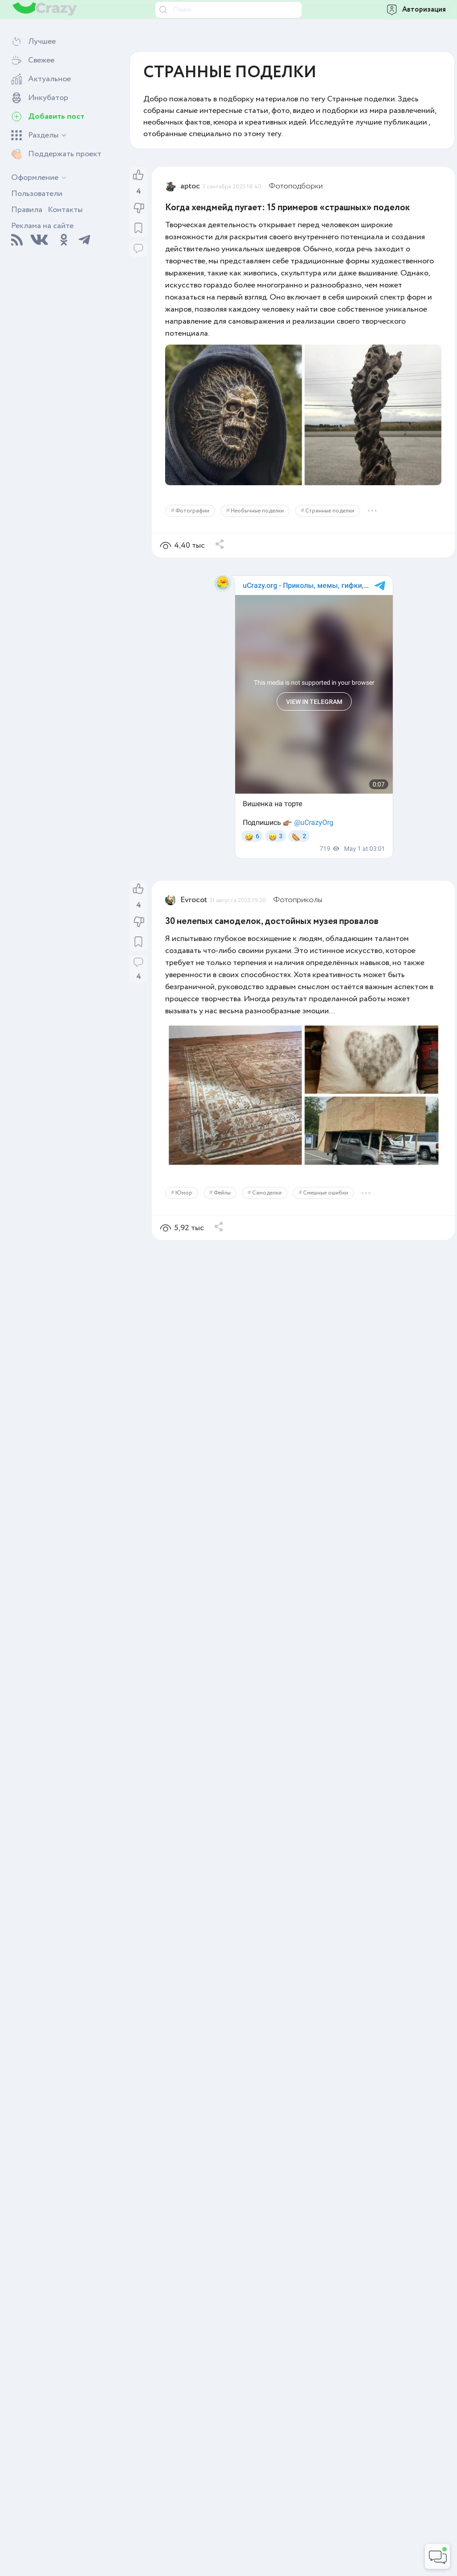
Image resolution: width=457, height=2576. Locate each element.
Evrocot (193, 900)
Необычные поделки (257, 511)
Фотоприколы (297, 900)
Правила (26, 210)
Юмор (183, 1193)
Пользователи (36, 194)
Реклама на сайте (42, 226)
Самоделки (267, 1193)
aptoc (190, 186)
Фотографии (192, 511)
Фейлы (222, 1193)
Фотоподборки (296, 186)
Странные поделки (329, 511)
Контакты (65, 210)
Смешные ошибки (325, 1193)
